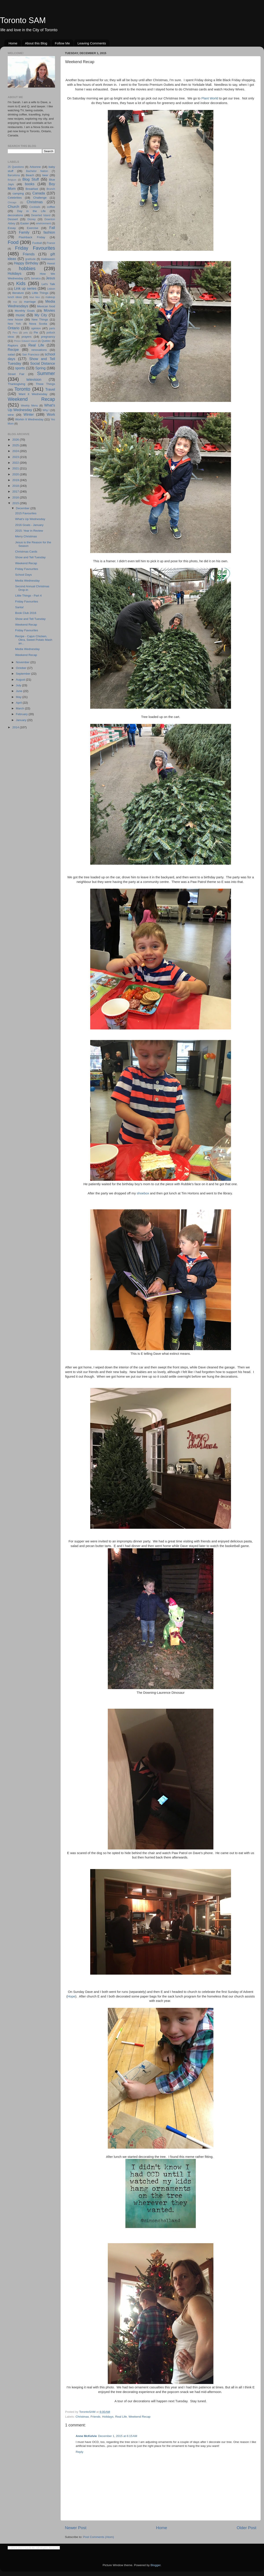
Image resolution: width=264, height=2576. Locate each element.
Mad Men (34, 297)
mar (15, 301)
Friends (96, 2416)
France (51, 243)
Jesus (50, 278)
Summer (46, 373)
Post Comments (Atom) (98, 2537)
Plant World (209, 98)
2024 (16, 451)
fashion (49, 232)
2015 (16, 503)
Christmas (82, 2416)
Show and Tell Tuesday (30, 557)
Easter (24, 223)
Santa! (19, 607)
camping (18, 193)
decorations (15, 215)
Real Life (121, 2416)
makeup (50, 297)
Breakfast (32, 188)
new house (15, 319)
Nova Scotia (38, 323)
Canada (38, 193)
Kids (21, 283)
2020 (16, 474)
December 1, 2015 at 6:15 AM (117, 2436)
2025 (16, 445)
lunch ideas (15, 297)
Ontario (13, 328)
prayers (26, 336)
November (23, 662)
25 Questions (16, 166)
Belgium (12, 179)
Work (51, 414)
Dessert (13, 219)
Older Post (246, 2527)
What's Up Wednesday (30, 519)
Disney (32, 219)
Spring (40, 368)
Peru (15, 332)
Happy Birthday (26, 263)
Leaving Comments (91, 43)
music (20, 315)
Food (13, 242)
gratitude (30, 259)
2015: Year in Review (29, 530)
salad (11, 354)
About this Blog (36, 43)
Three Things (45, 384)
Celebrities (15, 197)
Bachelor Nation (37, 171)
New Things (39, 319)
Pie (36, 332)
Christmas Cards (26, 551)
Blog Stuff (30, 179)
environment (43, 223)
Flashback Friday (32, 237)
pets (25, 332)
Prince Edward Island (25, 341)
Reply (79, 2451)
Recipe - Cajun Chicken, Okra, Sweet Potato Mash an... (33, 640)
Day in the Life (31, 211)
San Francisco (31, 354)
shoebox (143, 1193)
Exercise (32, 228)
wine (11, 414)
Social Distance (42, 363)
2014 (16, 727)
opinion (36, 328)
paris (52, 328)
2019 (16, 480)
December (23, 508)
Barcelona (14, 175)
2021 (16, 468)
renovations (39, 350)
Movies (49, 310)
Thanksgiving (16, 384)
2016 (16, 497)
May (19, 697)
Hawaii (51, 263)
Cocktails (34, 207)
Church (13, 207)
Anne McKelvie (86, 2436)
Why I (45, 410)
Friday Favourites (35, 248)
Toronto (22, 389)
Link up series (25, 288)
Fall (52, 228)
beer (45, 175)
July (19, 685)
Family (24, 232)
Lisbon (51, 288)
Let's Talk (48, 284)
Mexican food (46, 306)
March (20, 708)
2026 (16, 439)
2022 (16, 462)
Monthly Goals (25, 310)
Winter (29, 414)
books (29, 184)
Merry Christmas (26, 536)
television (33, 379)
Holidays (108, 2416)
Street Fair (16, 374)
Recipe (13, 350)
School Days (23, 574)
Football (37, 243)
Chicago (12, 202)
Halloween (48, 259)
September (23, 673)
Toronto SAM (23, 20)
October (21, 668)
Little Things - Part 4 (28, 595)
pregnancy (48, 336)
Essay (12, 228)
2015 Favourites (26, 513)
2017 (16, 491)
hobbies (27, 268)
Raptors (13, 345)
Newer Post (75, 2527)
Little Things (40, 293)
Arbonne (35, 166)
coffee (51, 207)
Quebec (46, 340)
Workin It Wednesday (29, 419)
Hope (71, 1996)
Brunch (51, 188)
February (22, 714)
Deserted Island (41, 215)
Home (13, 43)
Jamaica (35, 278)
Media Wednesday (27, 580)
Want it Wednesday (32, 394)
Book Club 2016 (25, 613)
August (21, 679)
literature (18, 293)
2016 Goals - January (29, 525)
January (21, 720)
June (19, 691)
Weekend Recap (139, 2416)
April (19, 702)
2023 (16, 457)
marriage (30, 301)
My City (41, 315)
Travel (50, 389)
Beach (30, 175)
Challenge (40, 197)
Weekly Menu (29, 405)
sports (20, 368)
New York (14, 323)
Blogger (155, 2565)
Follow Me (62, 43)
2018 (16, 485)
